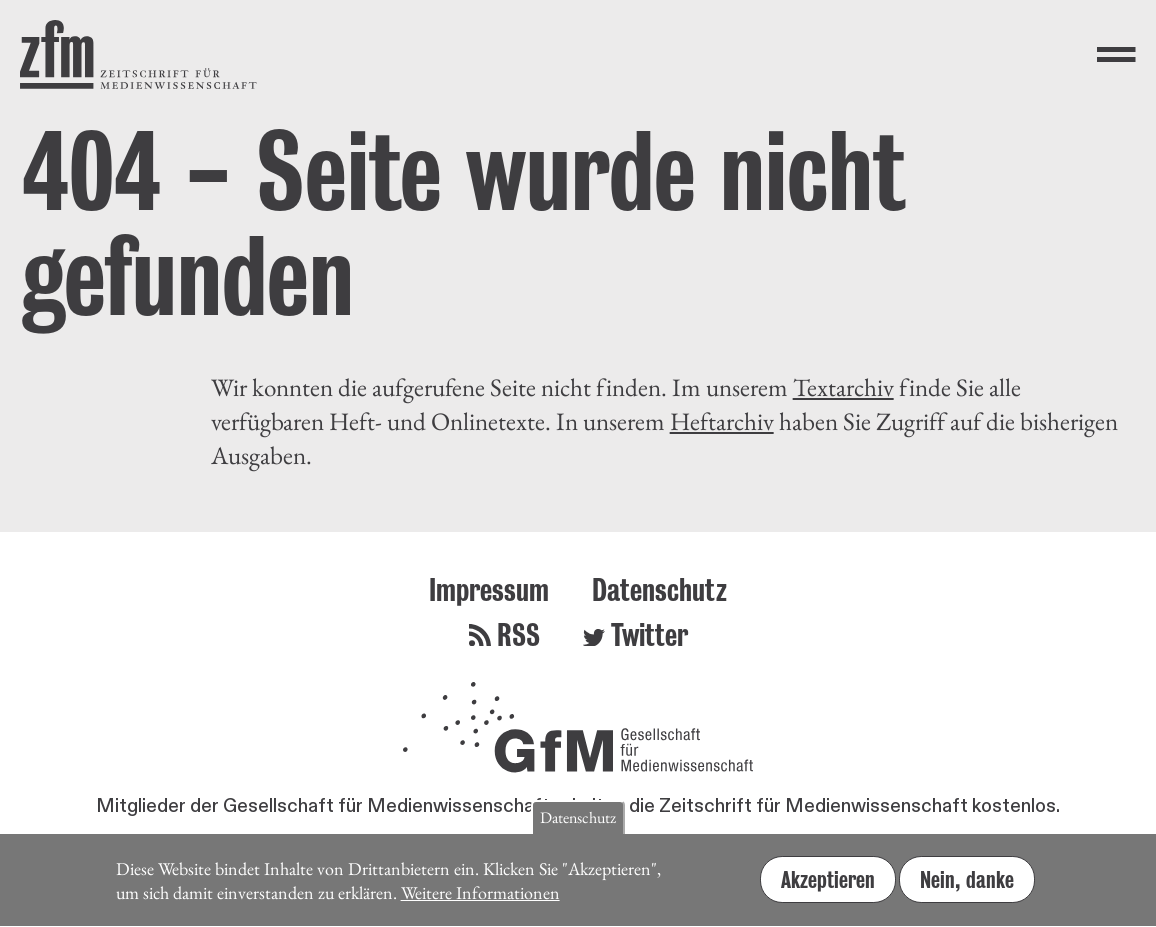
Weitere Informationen (480, 902)
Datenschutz (659, 589)
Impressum (489, 589)
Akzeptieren (828, 888)
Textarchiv (843, 387)
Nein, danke (967, 888)
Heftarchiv (722, 421)
